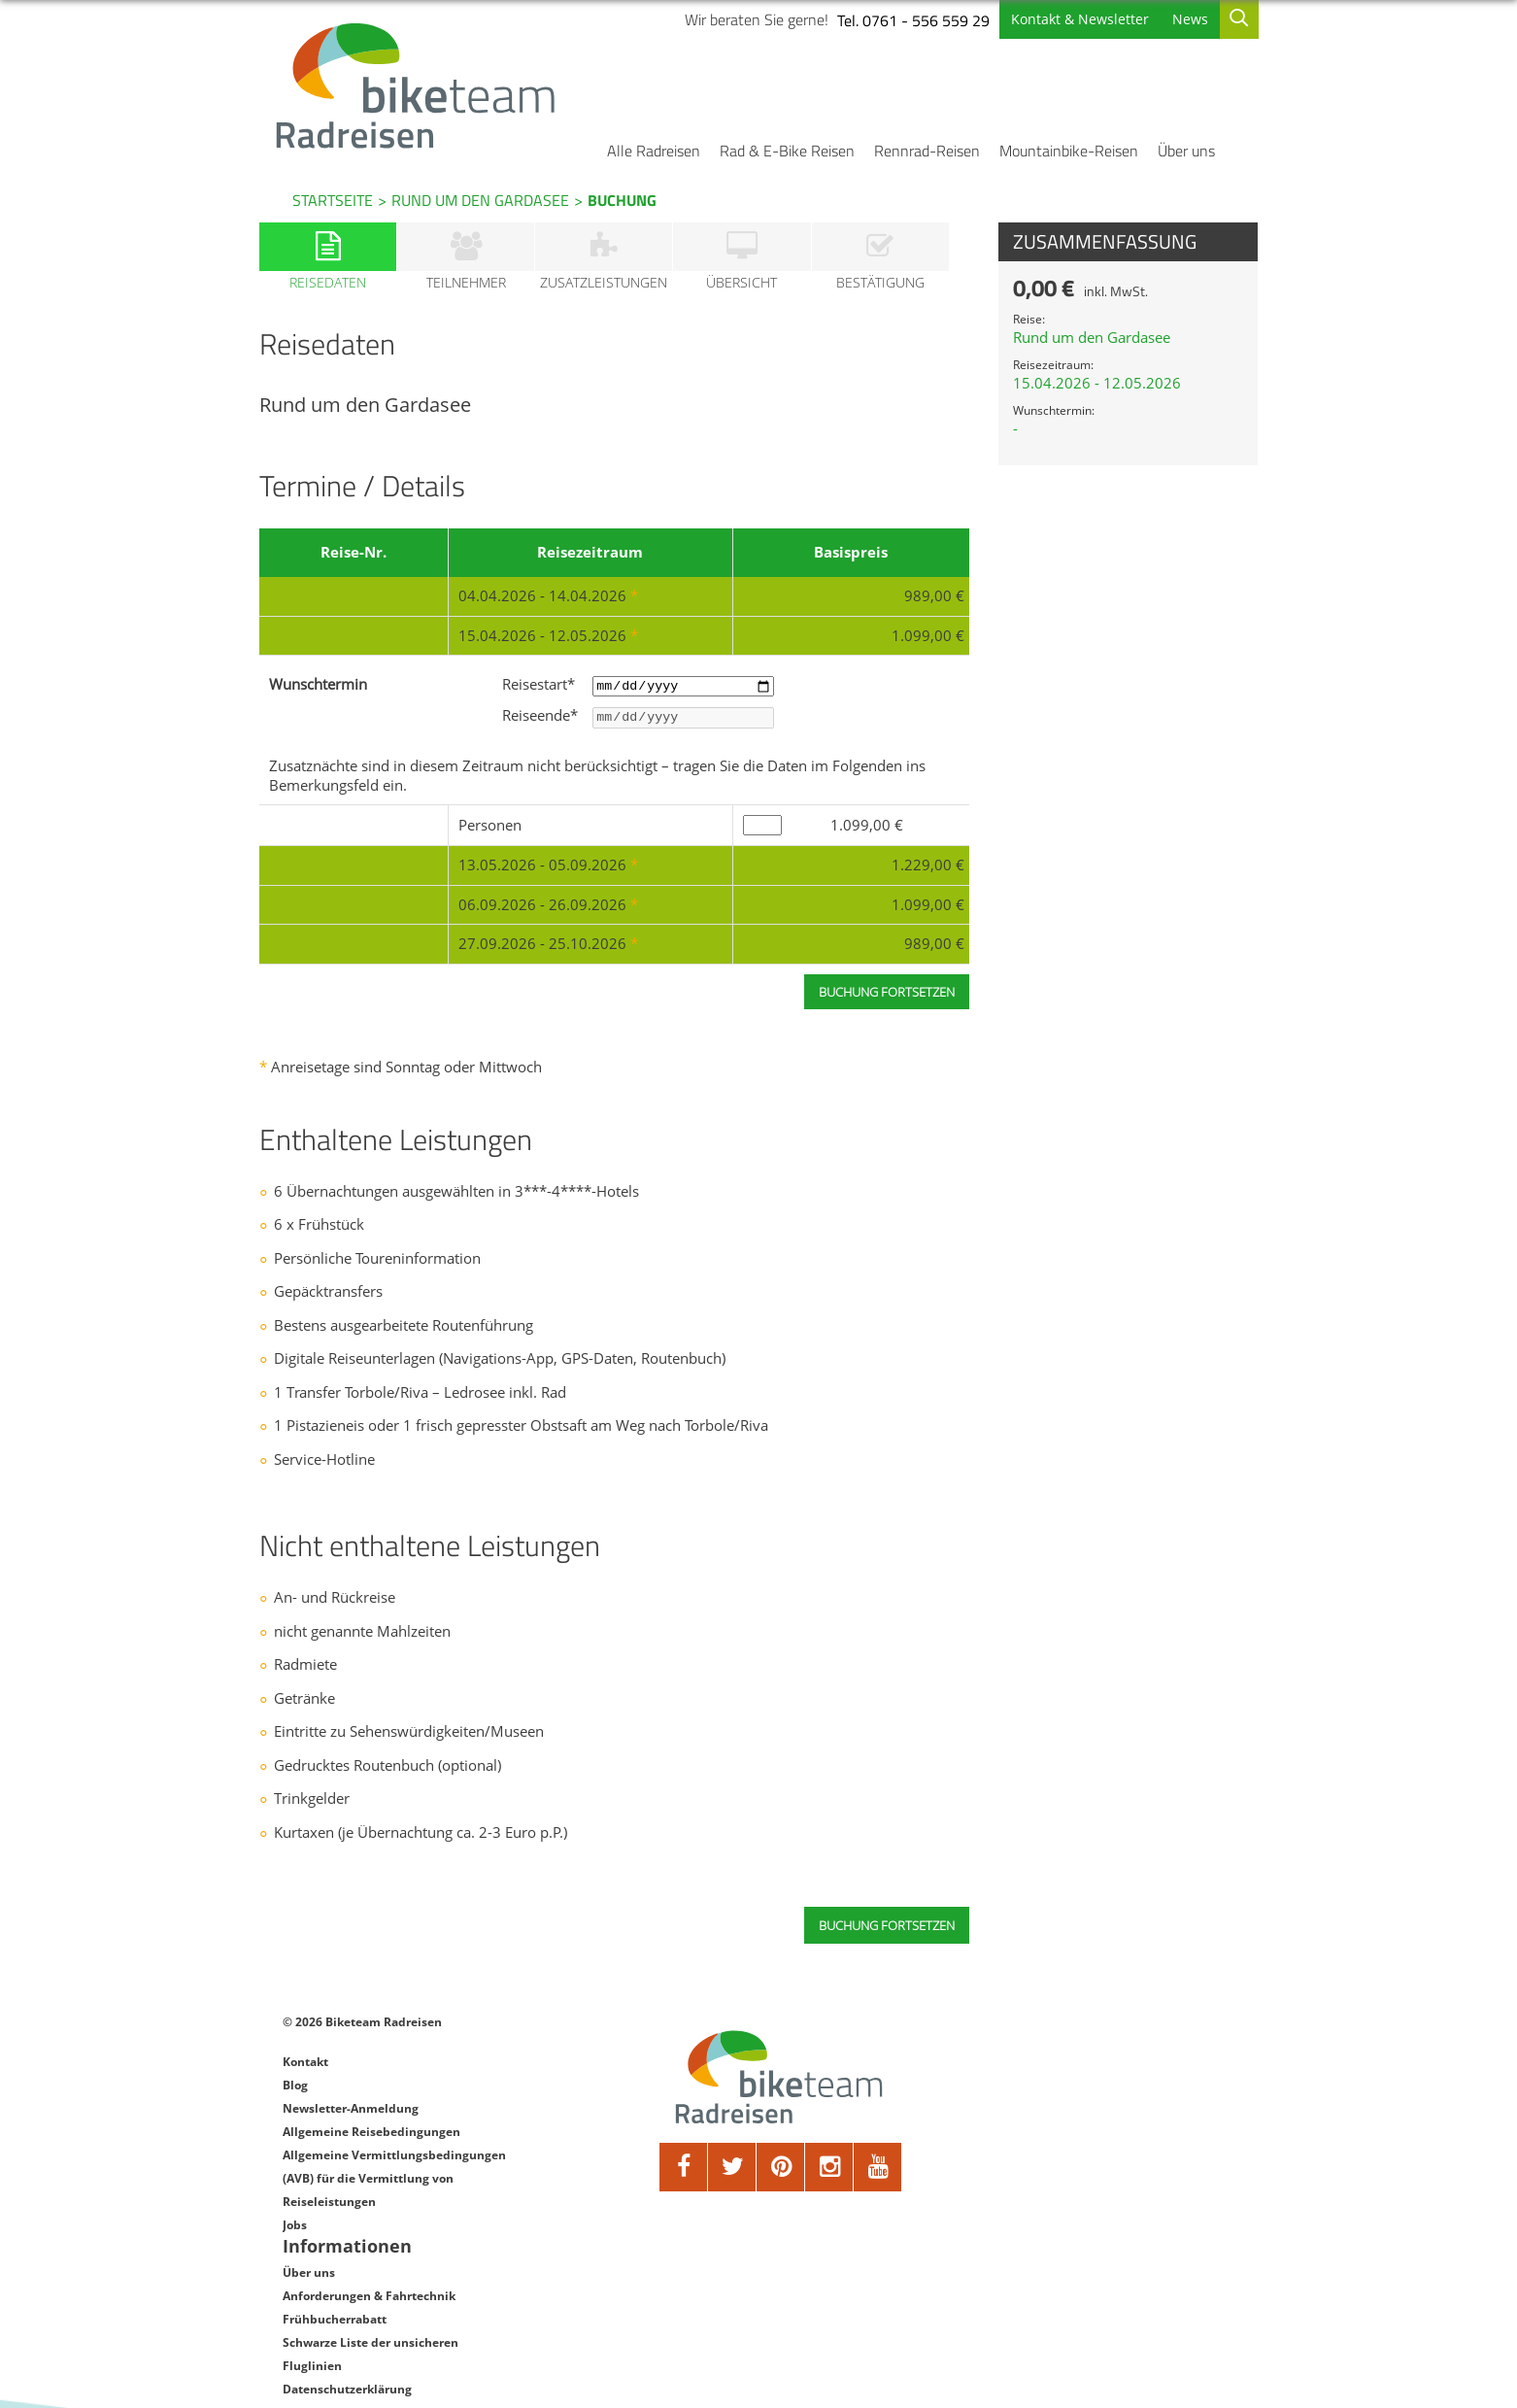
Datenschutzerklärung (1054, 2200)
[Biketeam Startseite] (447, 84)
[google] (802, 2202)
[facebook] (656, 2202)
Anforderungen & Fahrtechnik (1076, 2107)
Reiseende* (556, 732)
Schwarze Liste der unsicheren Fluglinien (1077, 2166)
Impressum (1023, 2224)
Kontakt (305, 2096)
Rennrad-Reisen (927, 150)
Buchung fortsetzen (870, 1960)
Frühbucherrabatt (1042, 2130)
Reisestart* (555, 699)
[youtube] (850, 2202)
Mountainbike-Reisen (1068, 150)
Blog (295, 2120)
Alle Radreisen (653, 150)
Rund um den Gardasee (480, 200)
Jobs (295, 2260)
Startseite (332, 200)
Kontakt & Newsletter (1046, 19)
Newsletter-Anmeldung (351, 2143)
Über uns (1186, 150)
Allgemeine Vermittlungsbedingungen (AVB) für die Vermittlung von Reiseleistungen (394, 2213)
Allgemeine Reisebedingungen (371, 2166)
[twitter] (705, 2202)
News (1156, 19)
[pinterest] (753, 2202)
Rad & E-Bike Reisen (787, 150)
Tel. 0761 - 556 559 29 (879, 20)
